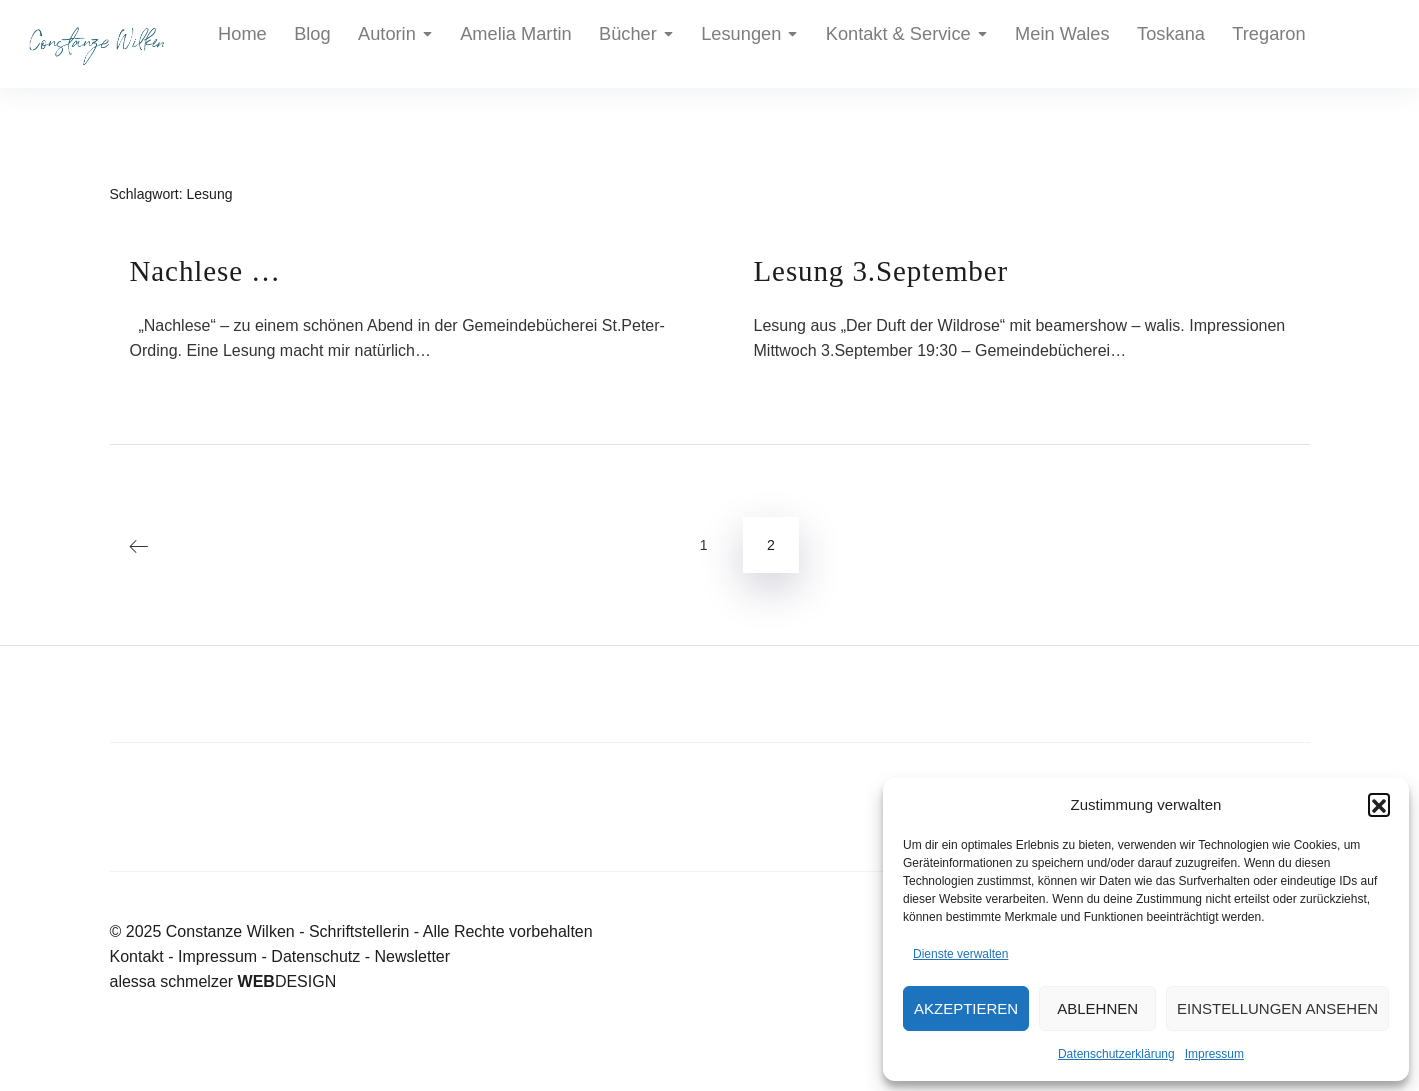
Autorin (361, 44)
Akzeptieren (966, 1008)
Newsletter (412, 956)
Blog (293, 44)
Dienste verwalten (960, 954)
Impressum (1214, 1054)
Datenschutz (315, 956)
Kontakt (137, 956)
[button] (1379, 804)
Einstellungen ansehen (1277, 1008)
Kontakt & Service (778, 44)
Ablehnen (1097, 1008)
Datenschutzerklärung (1116, 1054)
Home (236, 44)
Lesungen (651, 44)
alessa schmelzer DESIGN (223, 981)
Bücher (556, 44)
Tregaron (1067, 44)
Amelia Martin (460, 44)
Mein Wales (903, 44)
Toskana (989, 44)
